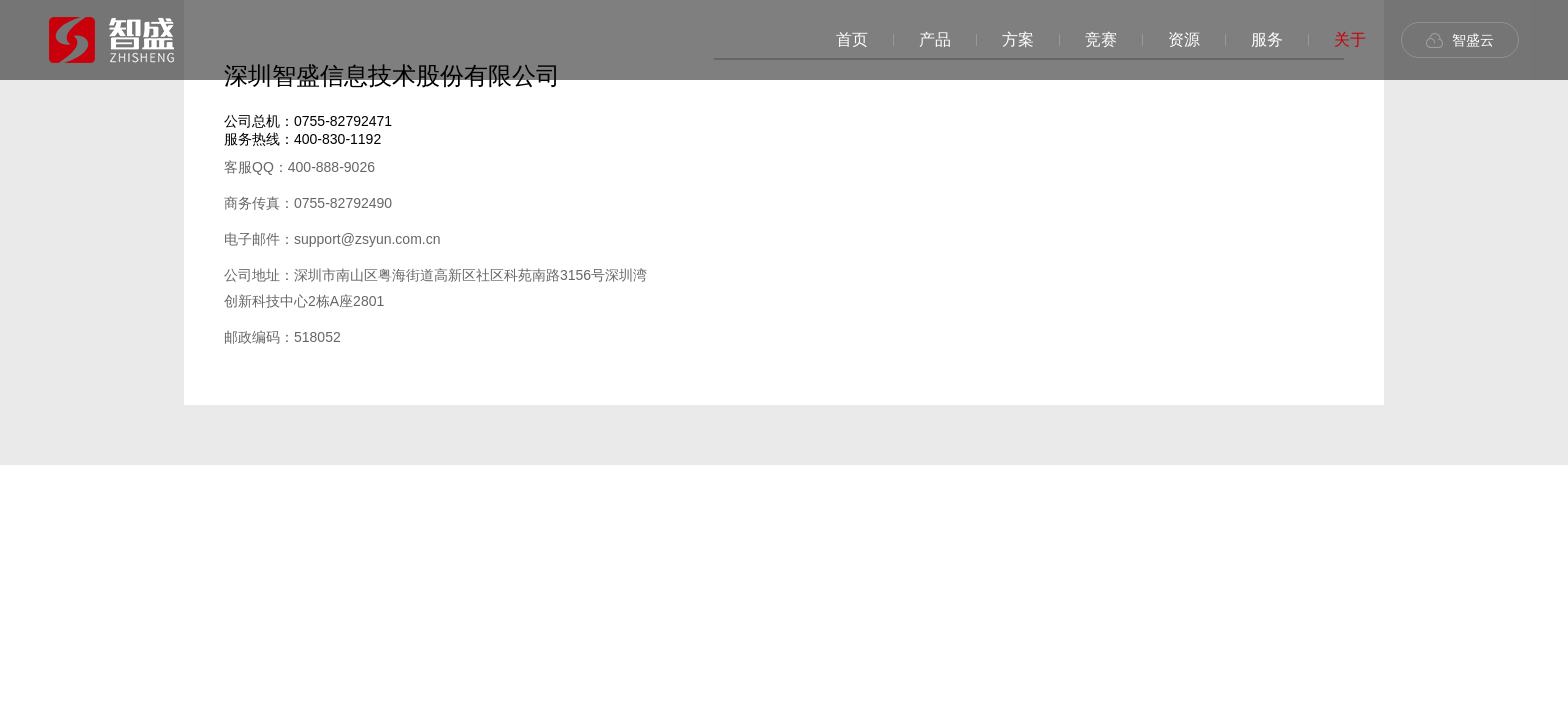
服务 (1267, 39)
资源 (1184, 39)
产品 (935, 39)
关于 (1350, 39)
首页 (852, 39)
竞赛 (1101, 39)
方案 (1018, 39)
